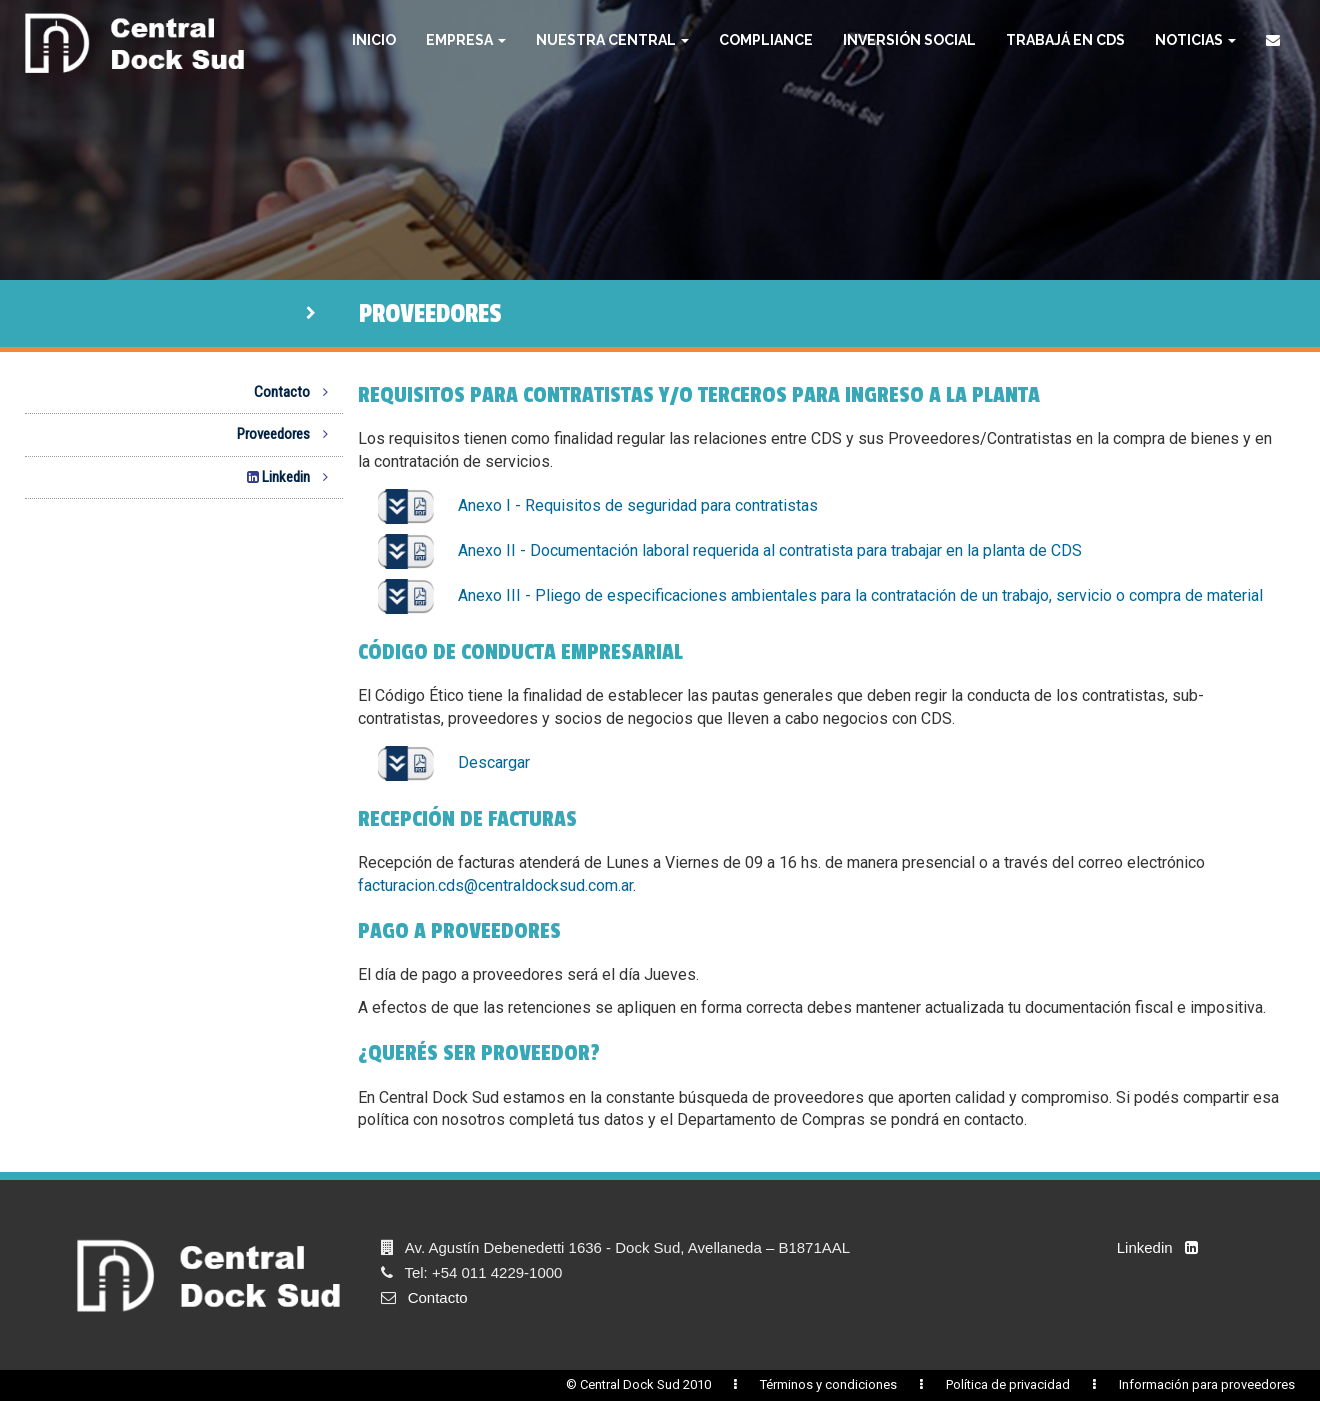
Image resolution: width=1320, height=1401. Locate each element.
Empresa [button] (466, 40)
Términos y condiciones (828, 1384)
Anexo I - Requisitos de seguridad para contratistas (598, 505)
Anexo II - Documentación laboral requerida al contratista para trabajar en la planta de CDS (730, 550)
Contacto (291, 392)
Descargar (454, 762)
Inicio (374, 40)
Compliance (766, 40)
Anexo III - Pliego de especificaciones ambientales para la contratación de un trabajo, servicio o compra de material (821, 595)
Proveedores (282, 434)
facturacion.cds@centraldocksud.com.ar (495, 885)
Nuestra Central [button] (612, 40)
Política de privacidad (1008, 1384)
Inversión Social (909, 40)
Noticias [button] (1195, 40)
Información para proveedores (1207, 1384)
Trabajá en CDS (1065, 40)
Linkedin (282, 477)
